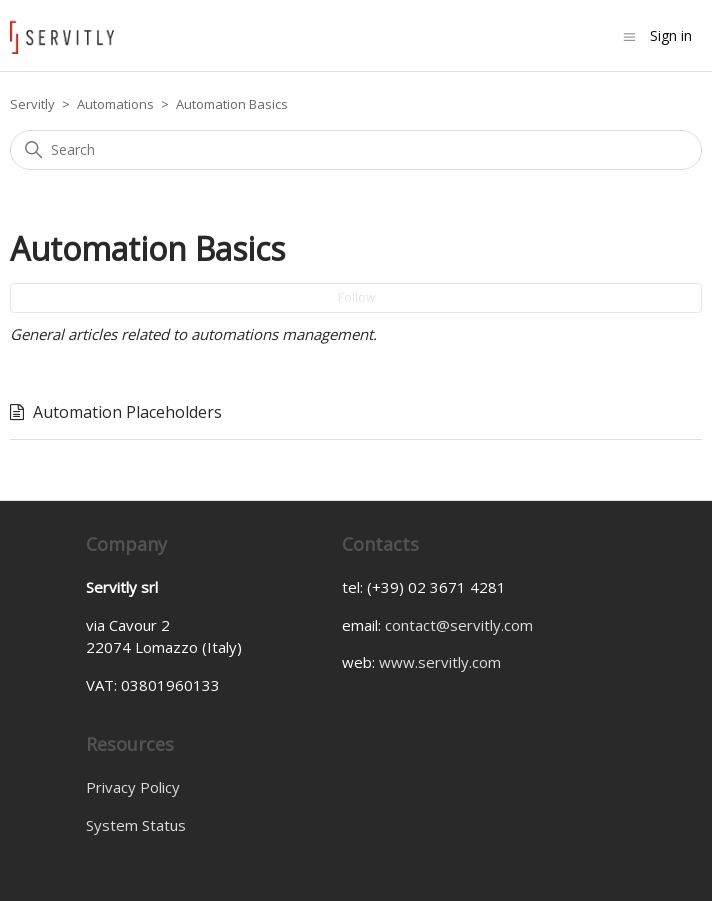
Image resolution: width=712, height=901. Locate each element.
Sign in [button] (671, 35)
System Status (136, 825)
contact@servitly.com (459, 625)
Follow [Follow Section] (356, 297)
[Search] (356, 150)
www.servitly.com (440, 662)
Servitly (32, 104)
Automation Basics (232, 104)
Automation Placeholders (127, 412)
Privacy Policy (133, 787)
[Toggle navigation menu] (629, 35)
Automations (115, 104)
